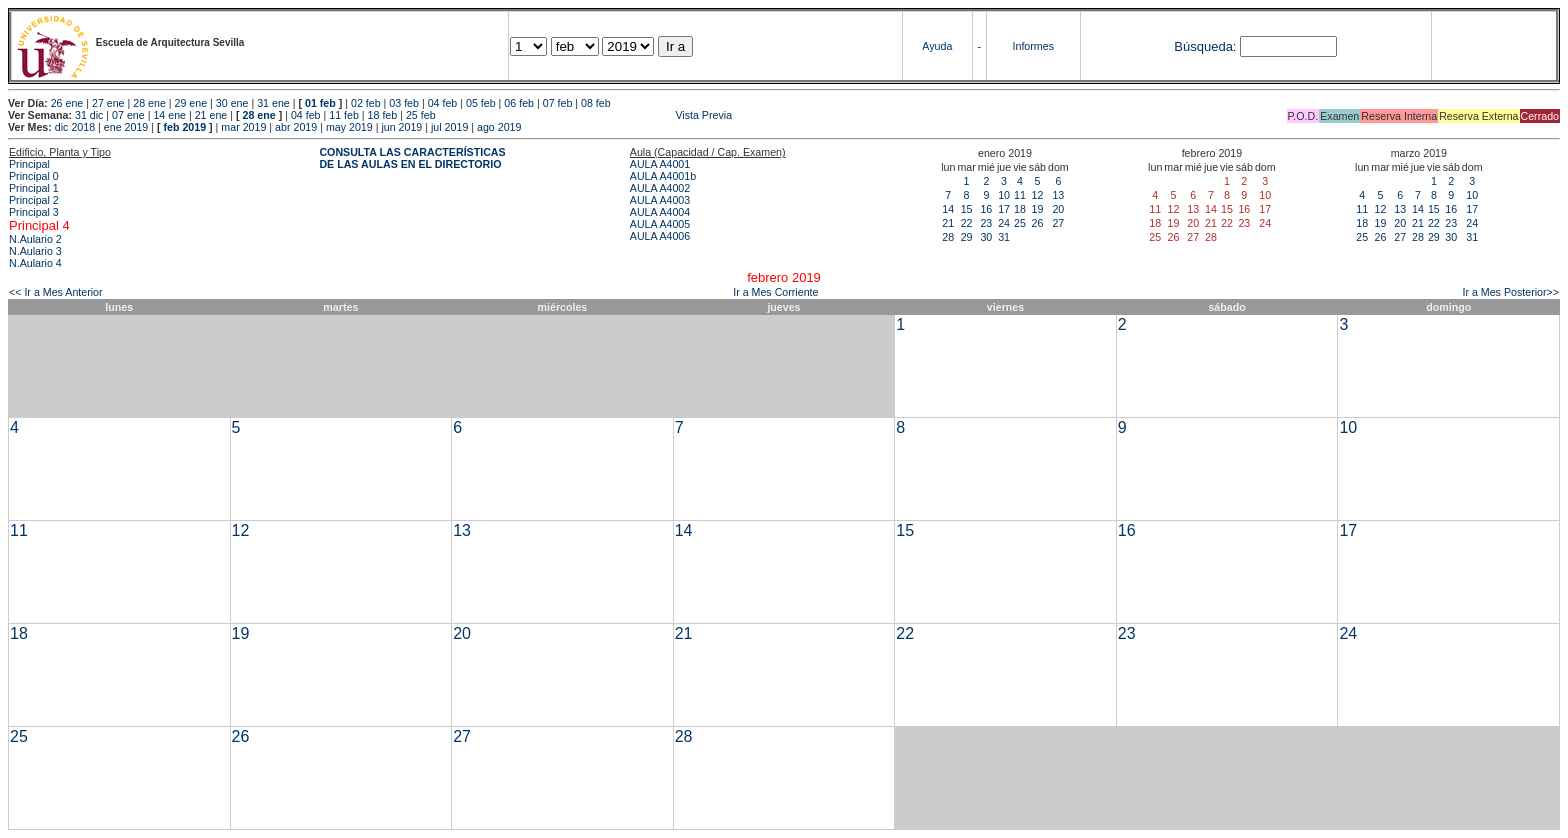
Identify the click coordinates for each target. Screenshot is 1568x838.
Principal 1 (34, 188)
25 (1020, 223)
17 (1004, 209)
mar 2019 (243, 127)
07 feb (558, 103)
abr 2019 (296, 127)
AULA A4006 (660, 236)
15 (967, 209)
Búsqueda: (1205, 46)
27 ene (108, 103)
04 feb (443, 103)
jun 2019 (401, 127)
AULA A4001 (660, 164)
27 (1058, 223)
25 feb (421, 115)
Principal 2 (34, 200)
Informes (1033, 46)
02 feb (366, 103)
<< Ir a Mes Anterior (56, 292)
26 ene (67, 103)
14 (948, 209)
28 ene (149, 103)
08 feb (596, 103)
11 (1020, 195)
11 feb (344, 115)
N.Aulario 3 (35, 251)
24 (1004, 223)
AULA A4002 (660, 188)
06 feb (519, 103)
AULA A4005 (660, 224)
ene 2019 (126, 127)
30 (986, 237)
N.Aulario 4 (35, 263)
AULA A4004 (660, 212)
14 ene (169, 115)
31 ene (273, 103)
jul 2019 (449, 127)
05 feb (481, 103)
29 (967, 237)
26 (1037, 223)
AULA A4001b (663, 176)
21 (948, 223)
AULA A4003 (660, 200)
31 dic (89, 115)
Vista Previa (586, 115)
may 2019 (349, 127)
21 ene (211, 115)
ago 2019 (499, 127)
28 (948, 237)
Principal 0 (34, 176)
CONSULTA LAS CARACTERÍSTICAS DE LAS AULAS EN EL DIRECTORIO (412, 158)
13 (1058, 195)
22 (967, 223)
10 (1004, 195)
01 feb (320, 103)
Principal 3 (34, 212)
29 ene (191, 103)
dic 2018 (75, 127)
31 (1004, 237)
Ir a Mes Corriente (775, 292)
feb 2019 (184, 127)
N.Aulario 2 (35, 239)
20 (1058, 209)
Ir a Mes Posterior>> (1510, 292)
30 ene (232, 103)
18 (1020, 209)
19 (1037, 209)
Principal (29, 164)
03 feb (404, 103)
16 (986, 209)
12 (1037, 195)
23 (986, 223)
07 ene (128, 115)
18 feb (383, 115)
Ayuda (937, 46)
